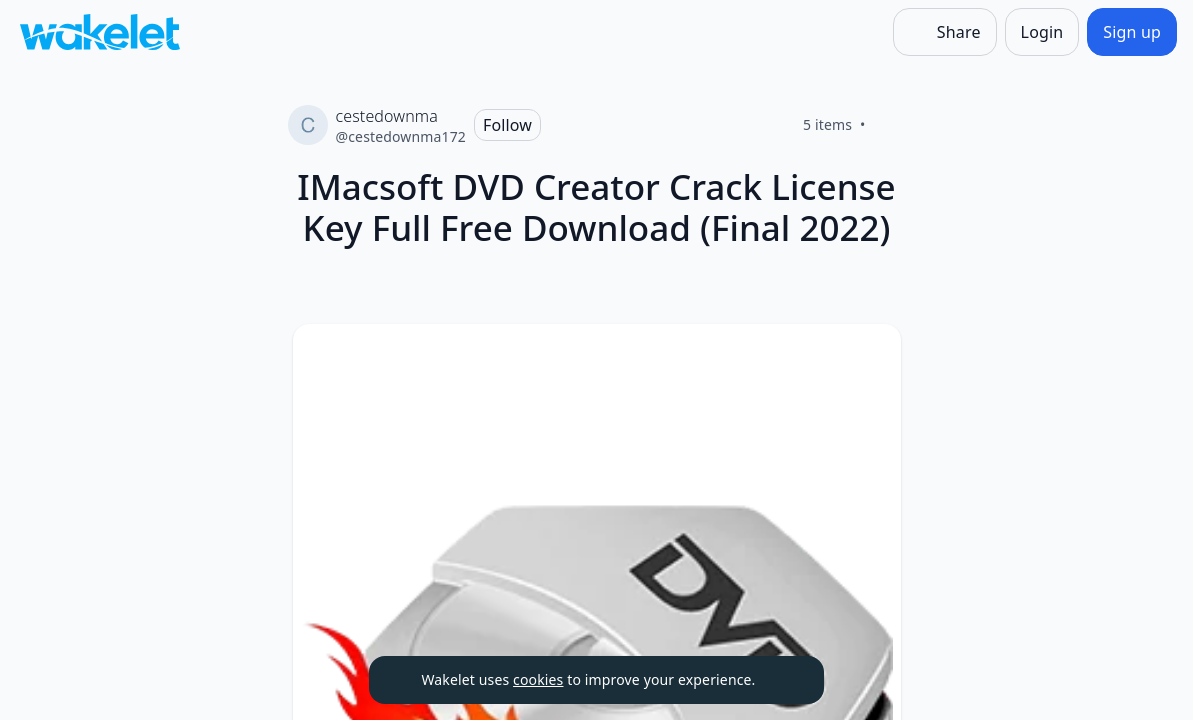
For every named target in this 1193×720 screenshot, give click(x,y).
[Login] (1042, 32)
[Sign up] (1132, 32)
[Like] (890, 125)
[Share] (945, 32)
